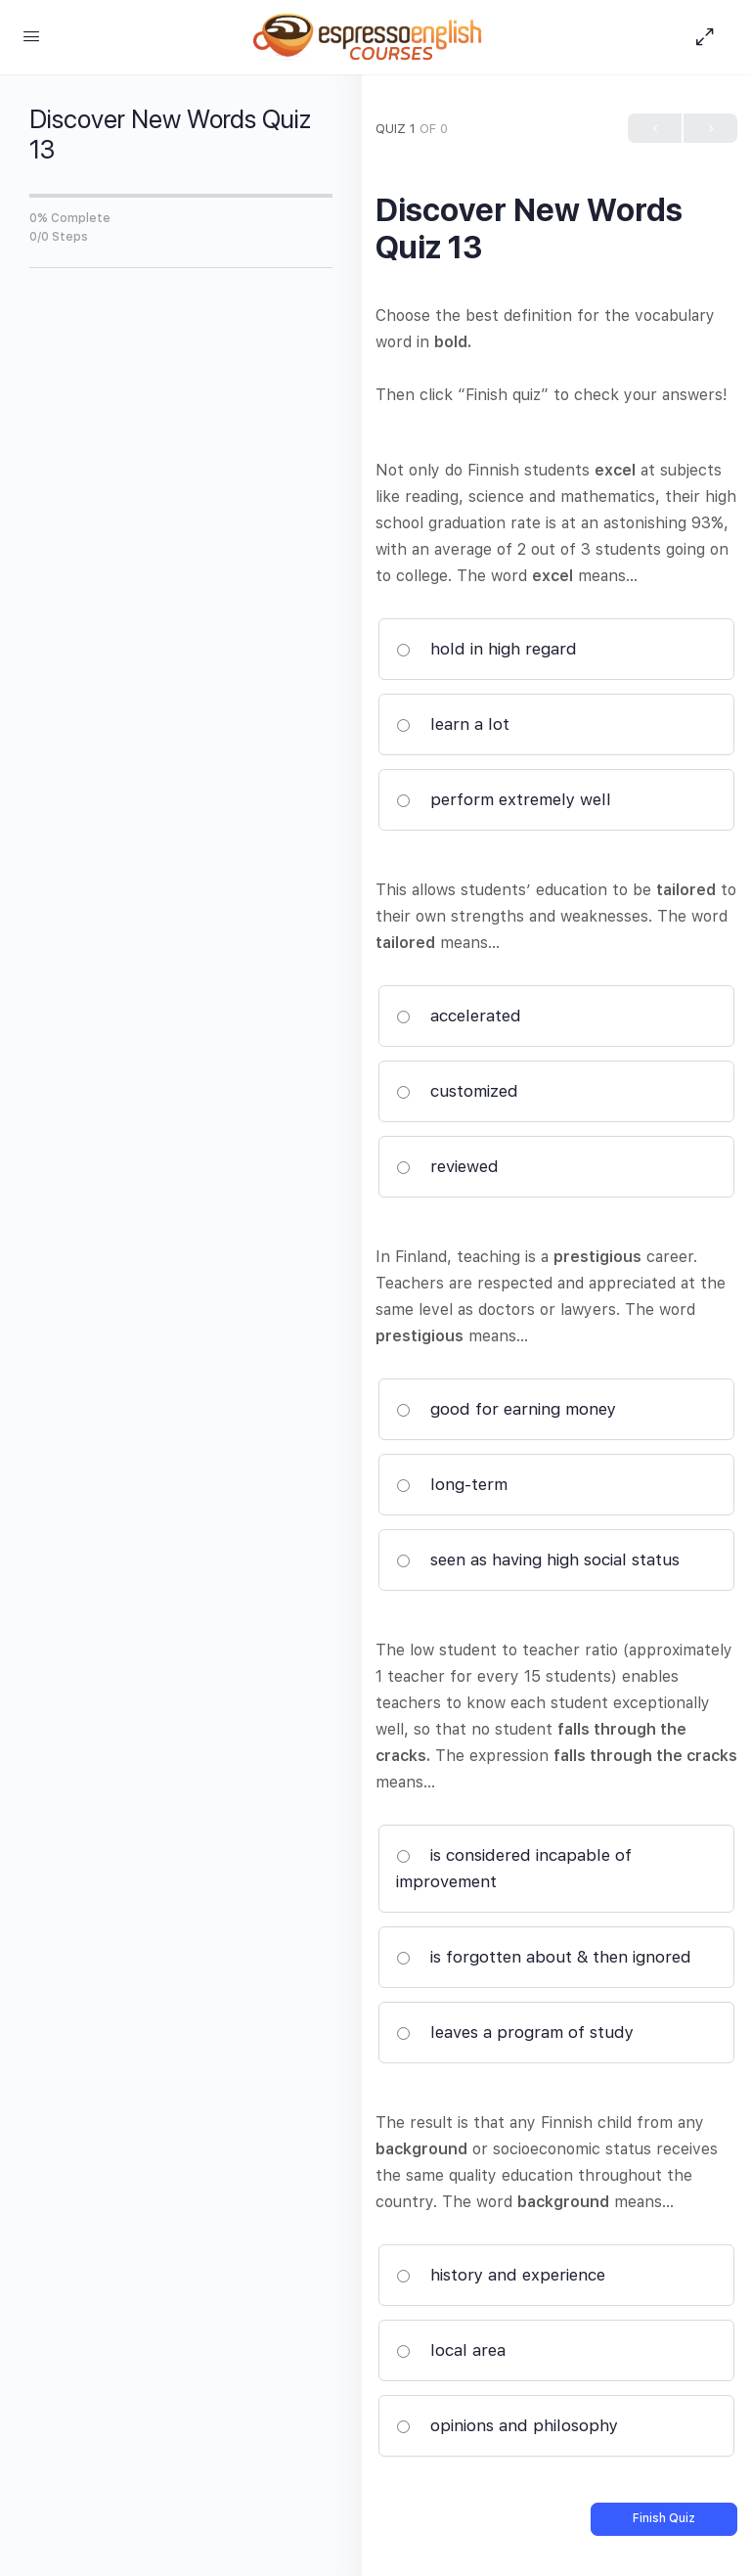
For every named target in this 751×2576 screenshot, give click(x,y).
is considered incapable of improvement (514, 1868)
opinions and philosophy (507, 2425)
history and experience (500, 2274)
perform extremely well (503, 799)
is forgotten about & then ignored (543, 1956)
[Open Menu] (31, 36)
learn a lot (452, 724)
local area (451, 2350)
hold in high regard (486, 648)
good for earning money (506, 1409)
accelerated (458, 1015)
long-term (452, 1484)
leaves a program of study (515, 2032)
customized (457, 1091)
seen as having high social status (538, 1559)
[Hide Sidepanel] (710, 37)
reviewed (447, 1166)
